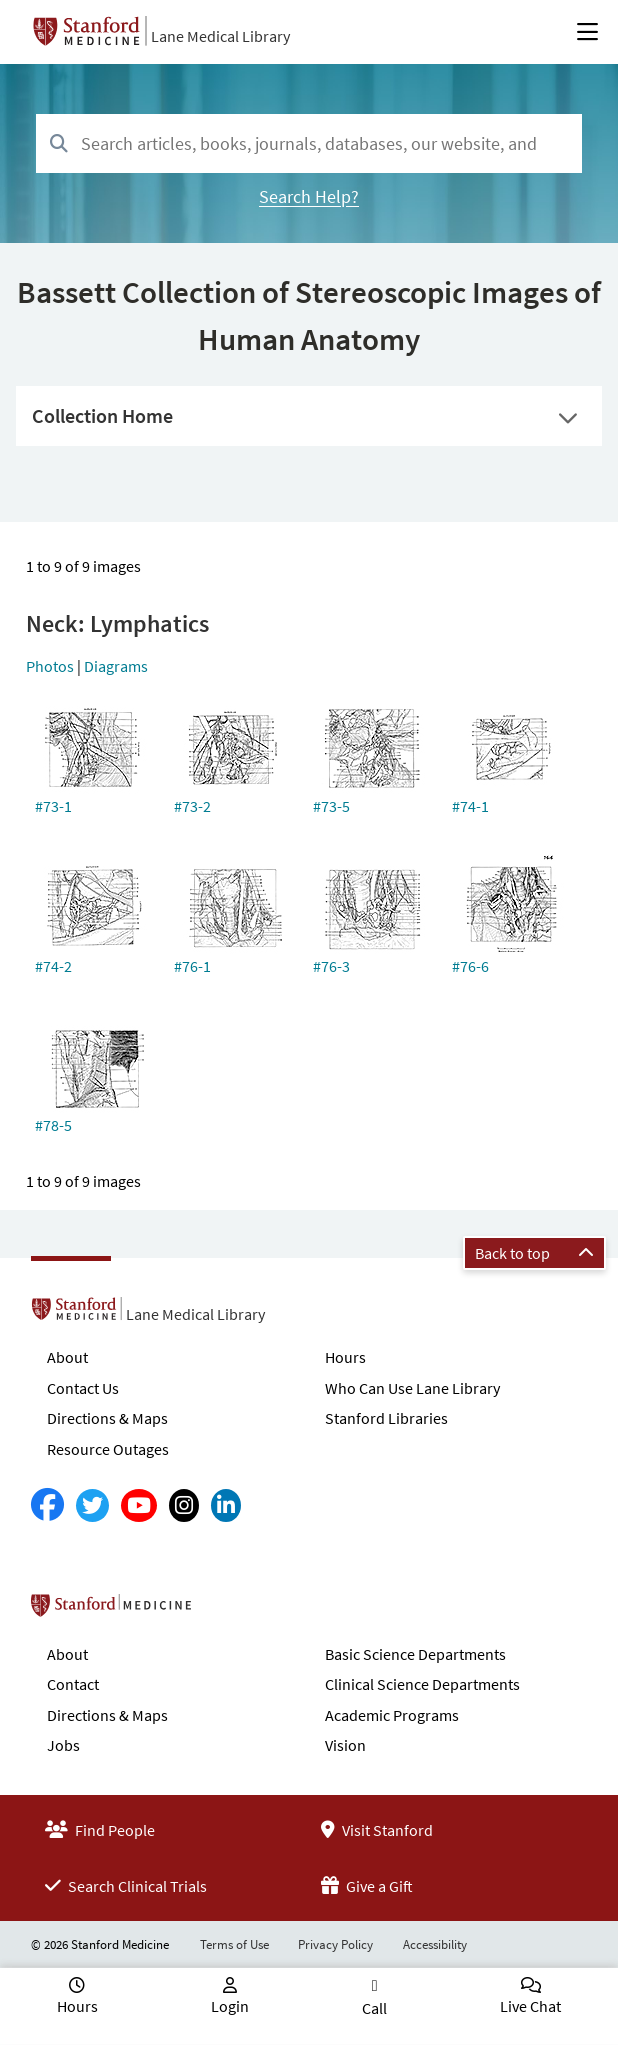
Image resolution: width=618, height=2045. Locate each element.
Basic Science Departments (415, 1654)
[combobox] (309, 143)
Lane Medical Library (220, 36)
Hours (345, 1357)
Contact (73, 1684)
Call (374, 2008)
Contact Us (83, 1388)
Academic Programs (392, 1715)
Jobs (63, 1745)
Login (230, 2006)
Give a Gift (367, 1886)
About (67, 1357)
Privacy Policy (335, 1944)
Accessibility (435, 1944)
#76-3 (331, 966)
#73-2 (192, 806)
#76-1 (192, 966)
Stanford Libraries (386, 1418)
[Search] (59, 144)
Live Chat (530, 2006)
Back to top (534, 1253)
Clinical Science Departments (422, 1684)
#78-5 (53, 1125)
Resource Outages (108, 1449)
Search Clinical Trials (126, 1886)
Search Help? (309, 196)
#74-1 (470, 806)
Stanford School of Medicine (226, 1611)
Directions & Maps (107, 1418)
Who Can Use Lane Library (412, 1388)
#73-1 (53, 806)
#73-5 (331, 806)
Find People (100, 1830)
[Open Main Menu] (587, 32)
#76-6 (470, 966)
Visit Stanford (377, 1830)
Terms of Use (234, 1944)
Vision (345, 1745)
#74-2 (53, 966)
